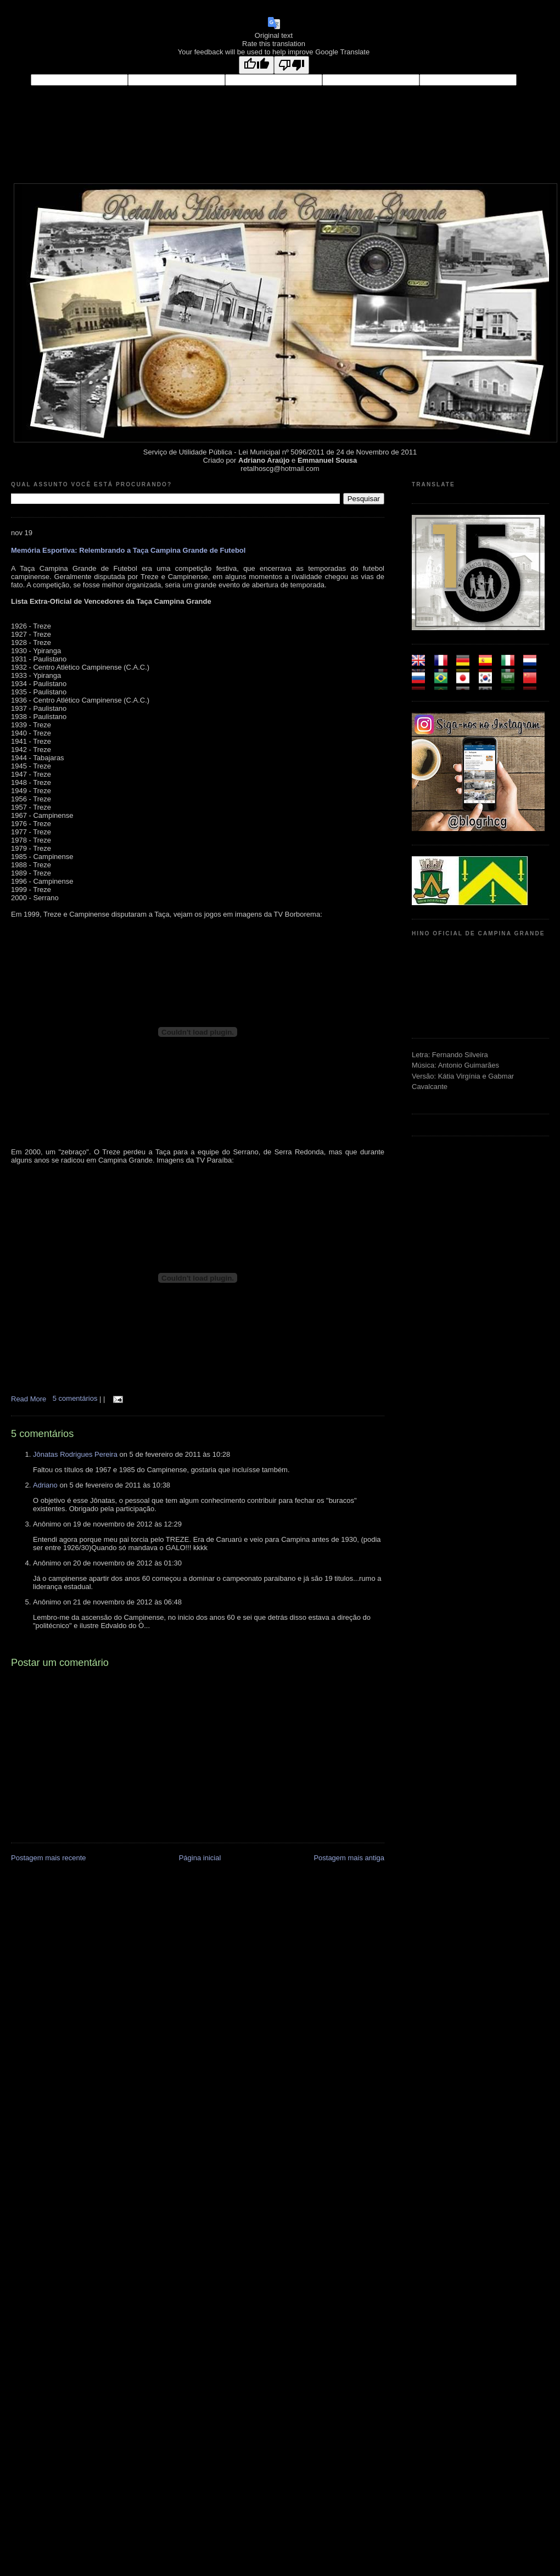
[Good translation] (256, 65)
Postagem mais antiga (348, 1858)
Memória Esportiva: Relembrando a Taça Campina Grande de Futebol (128, 550)
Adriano (45, 1485)
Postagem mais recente (48, 1858)
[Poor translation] (291, 65)
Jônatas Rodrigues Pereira (75, 1454)
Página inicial (200, 1858)
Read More (28, 1398)
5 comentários (76, 1398)
